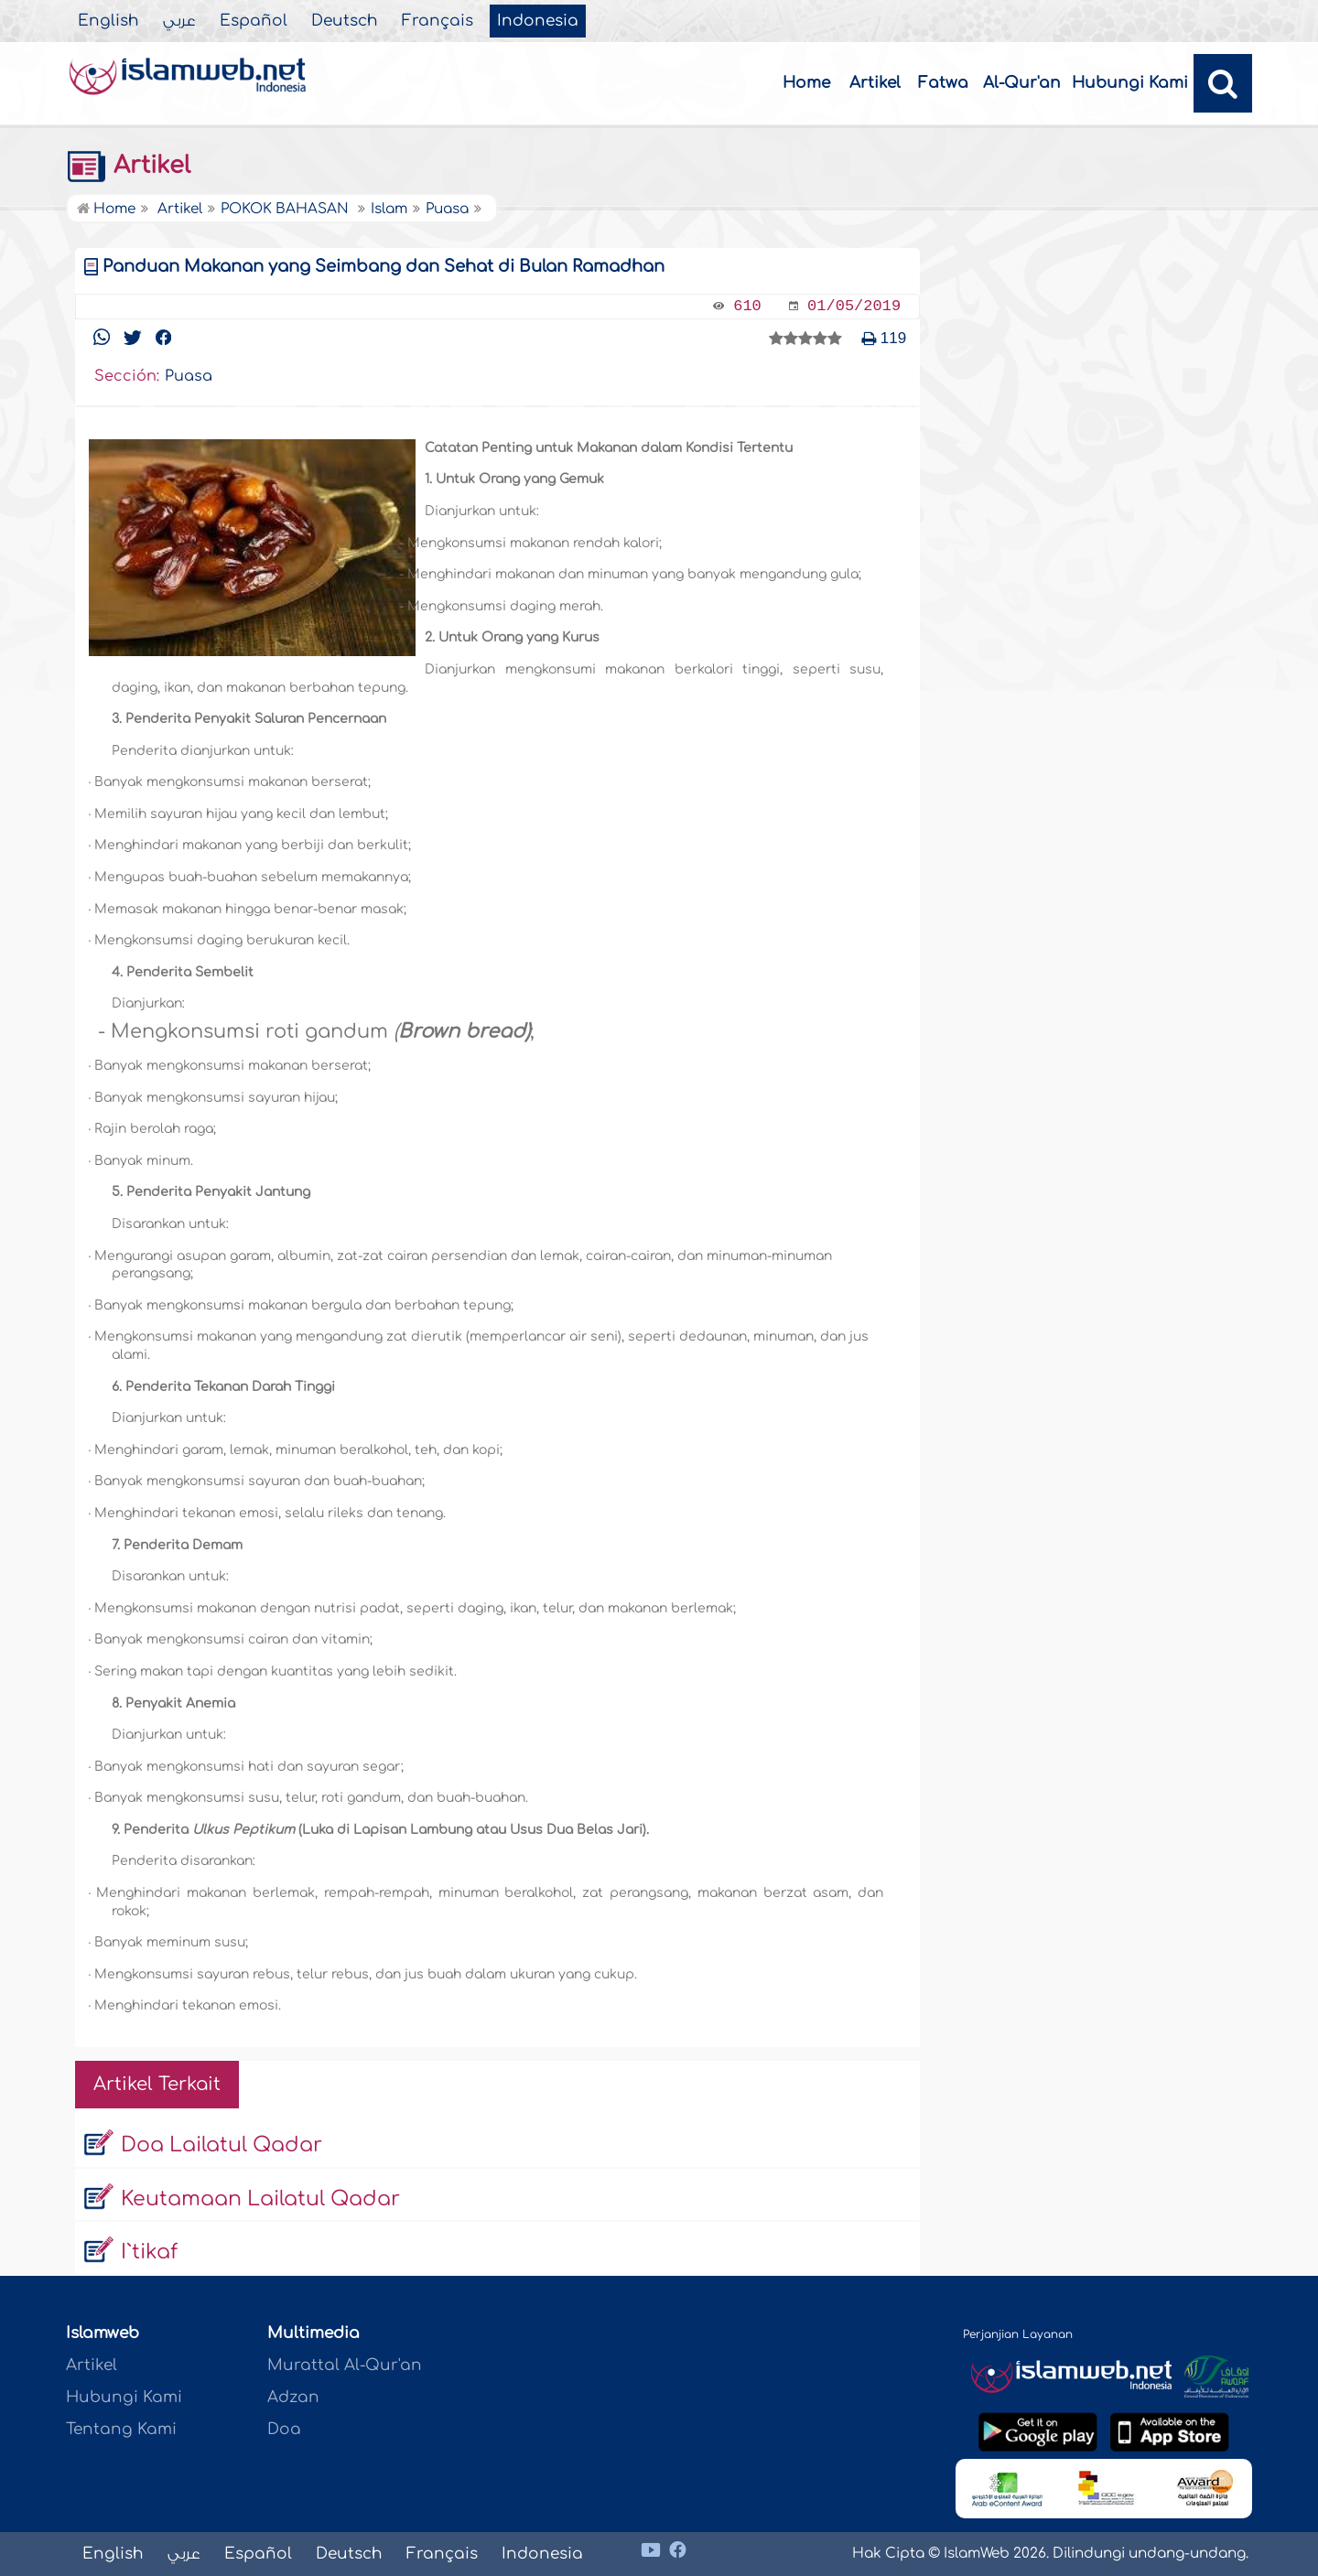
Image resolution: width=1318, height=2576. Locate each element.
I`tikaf (149, 2252)
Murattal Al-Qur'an (344, 2365)
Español (253, 21)
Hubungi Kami (1130, 83)
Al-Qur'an (1022, 83)
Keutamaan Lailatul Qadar (260, 2199)
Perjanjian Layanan (1018, 2334)
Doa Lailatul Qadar (221, 2145)
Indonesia (537, 21)
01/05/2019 (854, 306)
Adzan (293, 2397)
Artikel (875, 83)
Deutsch (344, 21)
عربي (179, 21)
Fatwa (943, 83)
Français (437, 21)
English (108, 21)
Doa (284, 2429)
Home (806, 83)
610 (747, 306)
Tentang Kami (121, 2429)
